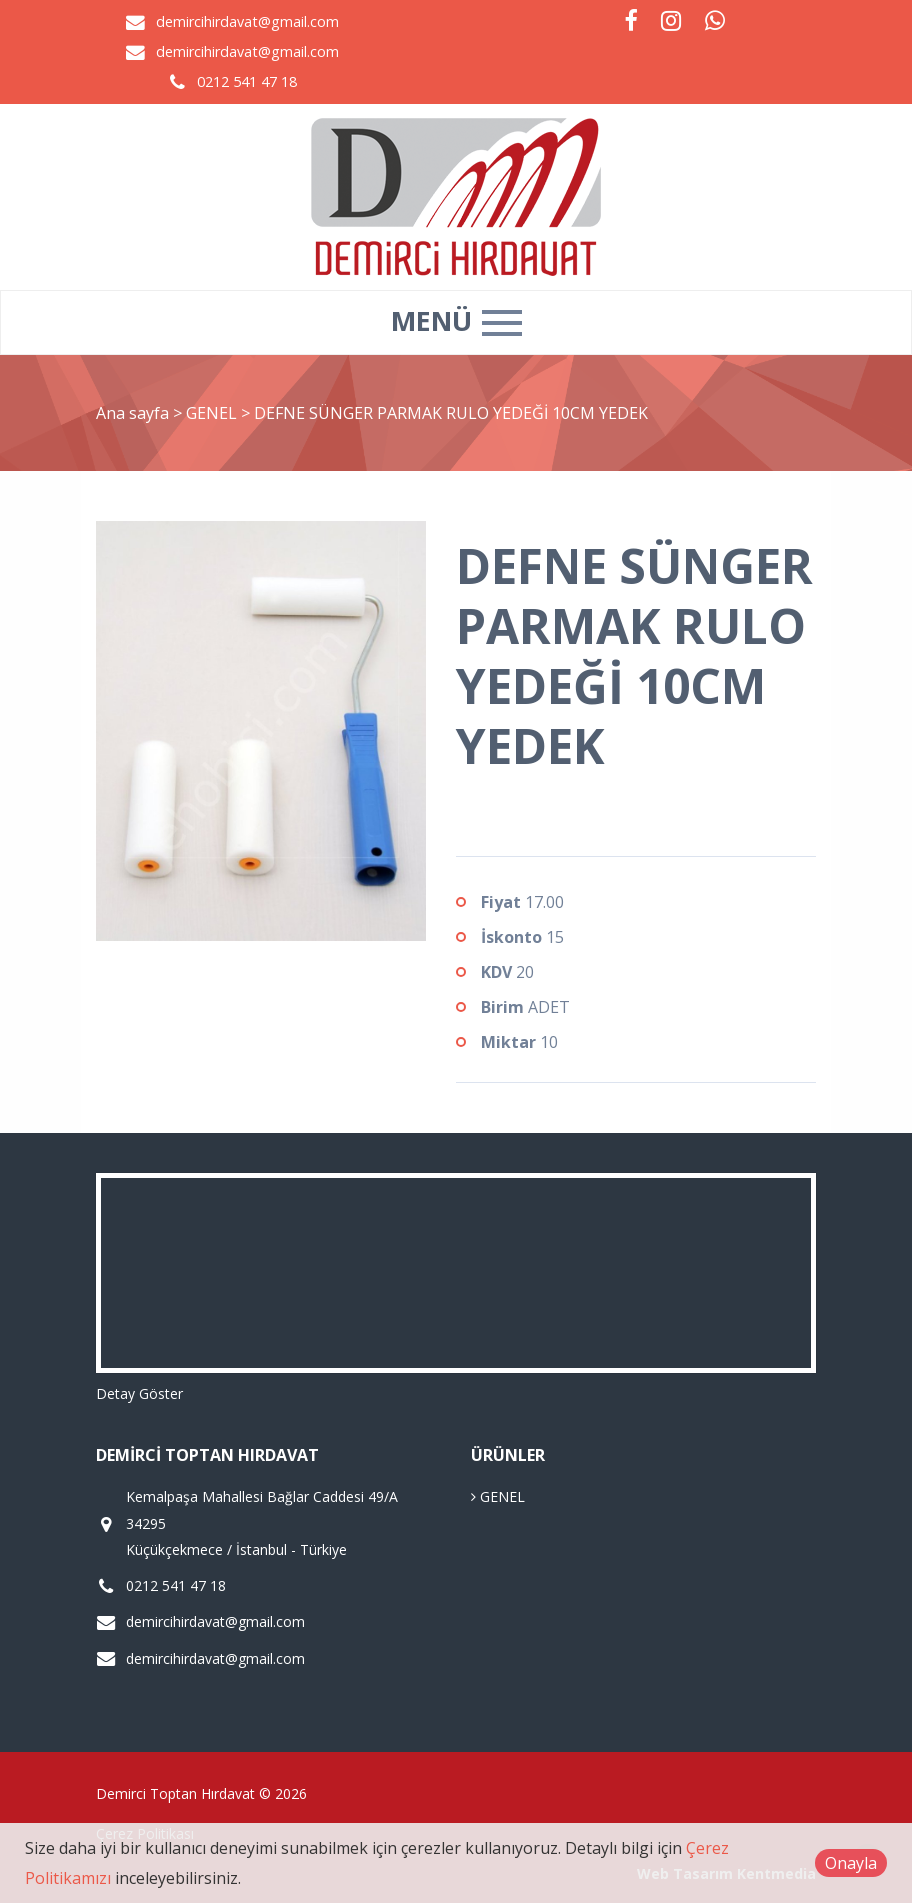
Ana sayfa (132, 413)
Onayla (851, 1863)
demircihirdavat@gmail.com (247, 21)
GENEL (213, 413)
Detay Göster (139, 1393)
